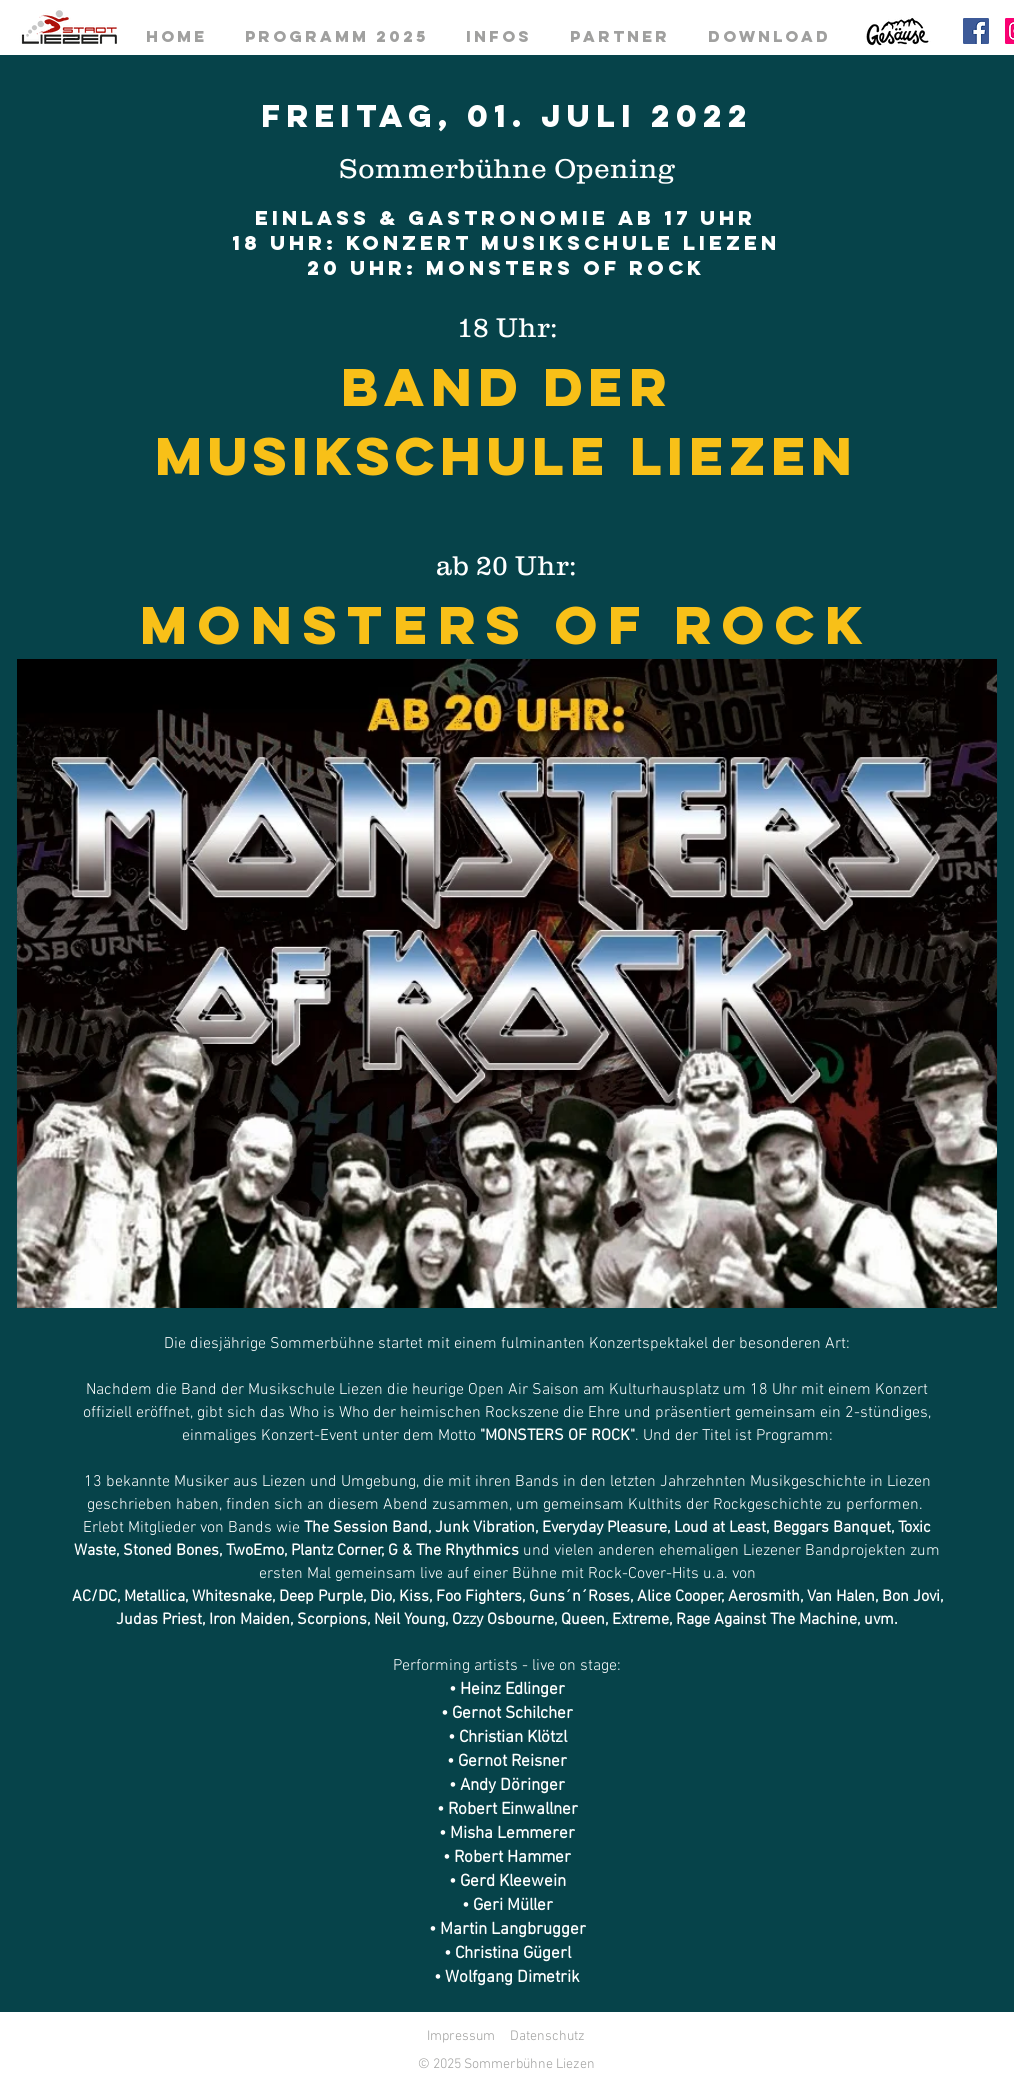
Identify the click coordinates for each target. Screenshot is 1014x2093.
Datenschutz (547, 2036)
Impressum (461, 2036)
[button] (507, 983)
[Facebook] (976, 31)
